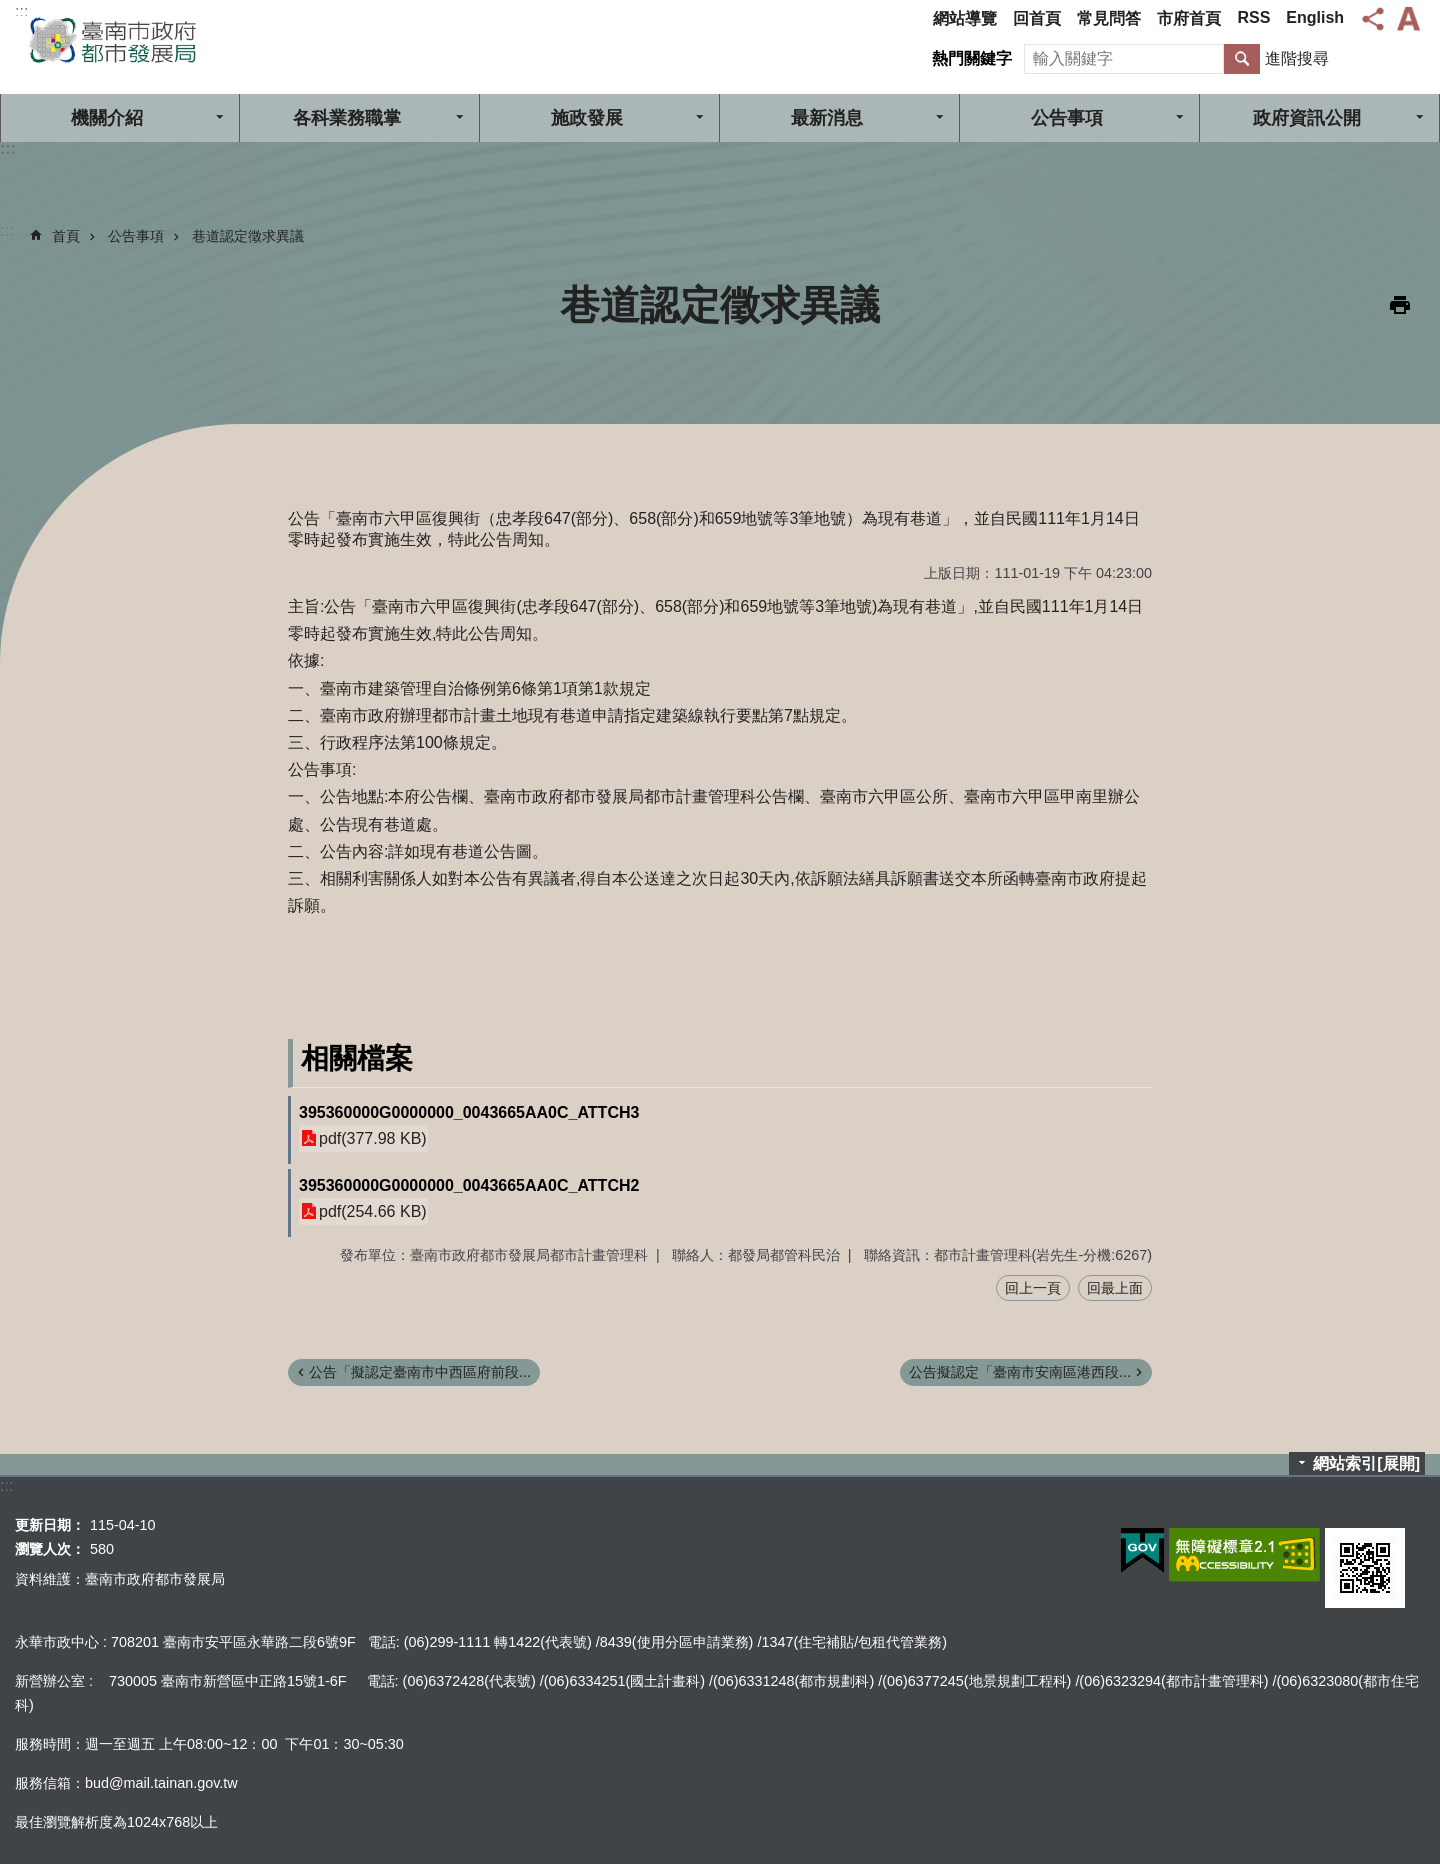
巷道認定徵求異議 (248, 236)
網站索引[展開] (1366, 1463)
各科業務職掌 (347, 118)
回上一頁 (1033, 1288)
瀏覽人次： (50, 1549)
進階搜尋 (1297, 58)
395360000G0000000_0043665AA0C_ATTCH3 (469, 1112)
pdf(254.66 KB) (373, 1211)
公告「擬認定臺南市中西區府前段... (420, 1372)
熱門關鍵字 (972, 58)
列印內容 (1400, 305)
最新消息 (827, 118)
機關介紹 (107, 118)
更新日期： (50, 1525)
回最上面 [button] (1115, 1288)
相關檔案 (357, 1058)
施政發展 (587, 118)
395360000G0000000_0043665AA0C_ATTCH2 (469, 1185)
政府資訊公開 (1307, 118)
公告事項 (1067, 118)
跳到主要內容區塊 (10, 10)
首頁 (66, 236)
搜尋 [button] (1242, 59)
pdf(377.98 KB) (373, 1138)
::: (21, 11)
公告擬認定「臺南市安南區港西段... (1020, 1372)
